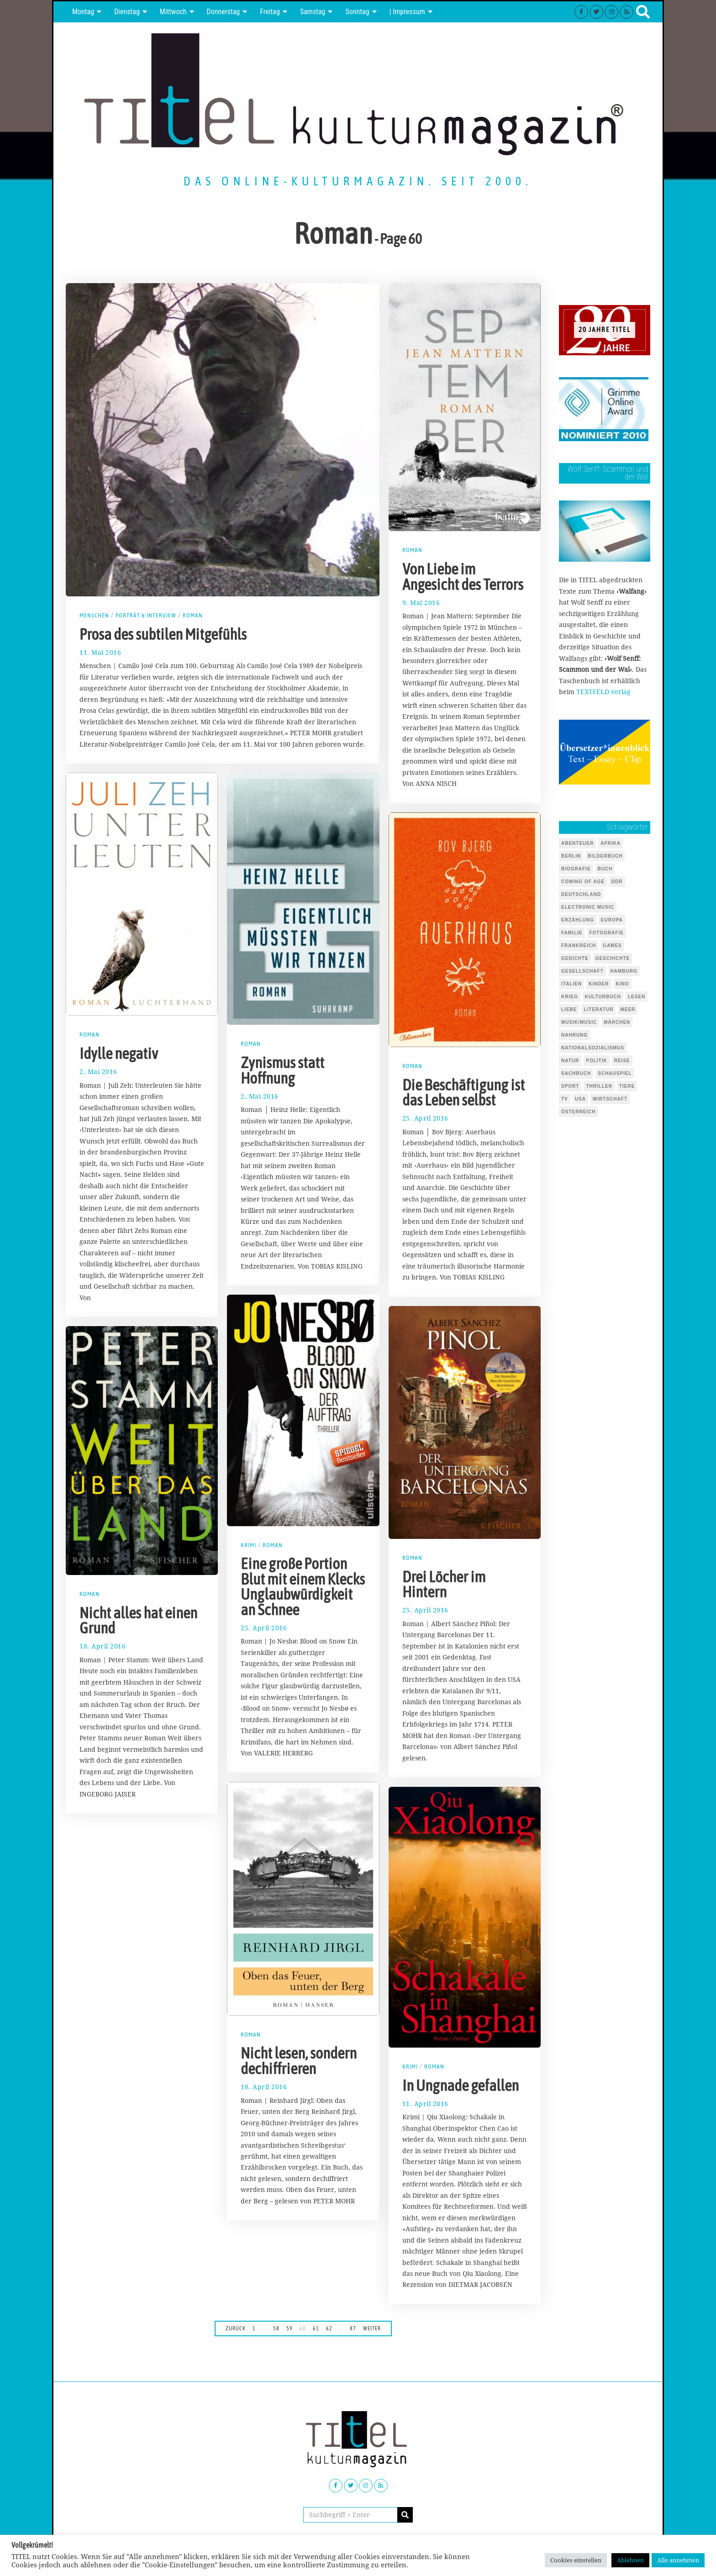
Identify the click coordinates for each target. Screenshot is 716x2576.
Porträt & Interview (147, 615)
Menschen (94, 615)
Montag (83, 11)
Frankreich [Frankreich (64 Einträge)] (578, 945)
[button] (405, 2515)
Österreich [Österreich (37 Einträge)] (578, 1111)
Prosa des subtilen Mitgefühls (163, 634)
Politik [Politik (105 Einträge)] (596, 1060)
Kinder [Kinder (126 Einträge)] (599, 983)
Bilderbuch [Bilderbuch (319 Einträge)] (605, 856)
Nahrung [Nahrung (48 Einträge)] (574, 1035)
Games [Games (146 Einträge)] (612, 945)
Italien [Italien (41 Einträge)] (571, 983)
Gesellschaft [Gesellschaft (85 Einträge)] (582, 971)
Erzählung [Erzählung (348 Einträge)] (577, 919)
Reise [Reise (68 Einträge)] (622, 1060)
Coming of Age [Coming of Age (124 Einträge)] (583, 881)
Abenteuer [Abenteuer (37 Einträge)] (577, 843)
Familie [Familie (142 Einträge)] (571, 932)
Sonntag (357, 11)
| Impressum (407, 11)
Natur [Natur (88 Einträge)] (570, 1060)
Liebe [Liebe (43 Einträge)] (569, 1009)
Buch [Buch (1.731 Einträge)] (605, 868)
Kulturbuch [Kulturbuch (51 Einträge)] (603, 996)
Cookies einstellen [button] (575, 2560)
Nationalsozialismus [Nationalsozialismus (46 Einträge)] (592, 1047)
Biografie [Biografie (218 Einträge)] (576, 868)
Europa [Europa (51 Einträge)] (612, 919)
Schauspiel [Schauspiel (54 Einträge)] (615, 1073)
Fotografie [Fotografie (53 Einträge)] (606, 932)
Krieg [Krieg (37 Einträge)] (569, 996)
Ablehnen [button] (630, 2560)
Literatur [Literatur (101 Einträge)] (598, 1009)
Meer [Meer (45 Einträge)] (627, 1009)
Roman (195, 615)
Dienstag (127, 11)
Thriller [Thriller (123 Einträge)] (599, 1086)
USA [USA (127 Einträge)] (580, 1098)
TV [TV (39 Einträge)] (564, 1098)
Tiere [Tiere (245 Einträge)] (627, 1086)
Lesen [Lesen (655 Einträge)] (636, 996)
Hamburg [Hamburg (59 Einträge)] (624, 971)
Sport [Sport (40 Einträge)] (570, 1086)
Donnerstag (223, 11)
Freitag (270, 11)
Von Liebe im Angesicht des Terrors (462, 576)
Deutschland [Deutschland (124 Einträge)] (581, 894)
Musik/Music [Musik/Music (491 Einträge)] (579, 1022)
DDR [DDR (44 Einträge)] (617, 881)
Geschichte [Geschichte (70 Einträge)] (612, 958)
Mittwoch (173, 11)
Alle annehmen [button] (678, 2560)
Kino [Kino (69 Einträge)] (622, 983)
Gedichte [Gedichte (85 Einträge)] (575, 958)
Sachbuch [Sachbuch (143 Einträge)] (576, 1073)
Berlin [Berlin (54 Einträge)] (571, 856)
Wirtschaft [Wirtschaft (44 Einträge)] (610, 1098)
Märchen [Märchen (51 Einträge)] (617, 1022)
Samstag (313, 11)
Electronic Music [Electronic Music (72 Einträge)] (587, 907)
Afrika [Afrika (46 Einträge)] (610, 843)
